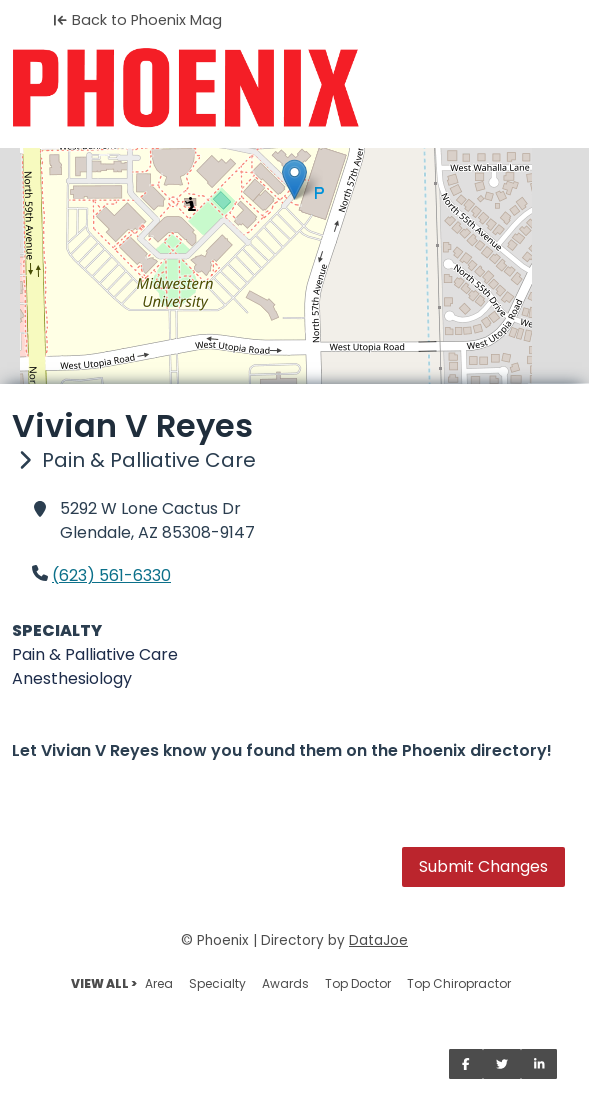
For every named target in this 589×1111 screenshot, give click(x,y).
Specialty (217, 983)
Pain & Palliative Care (95, 654)
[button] (294, 179)
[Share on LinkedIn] (539, 1064)
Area (159, 983)
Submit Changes (483, 866)
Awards (285, 983)
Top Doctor (358, 983)
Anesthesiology (72, 678)
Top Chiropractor (459, 983)
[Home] (294, 88)
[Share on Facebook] (466, 1064)
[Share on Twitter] (502, 1064)
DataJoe (378, 940)
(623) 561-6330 (111, 575)
